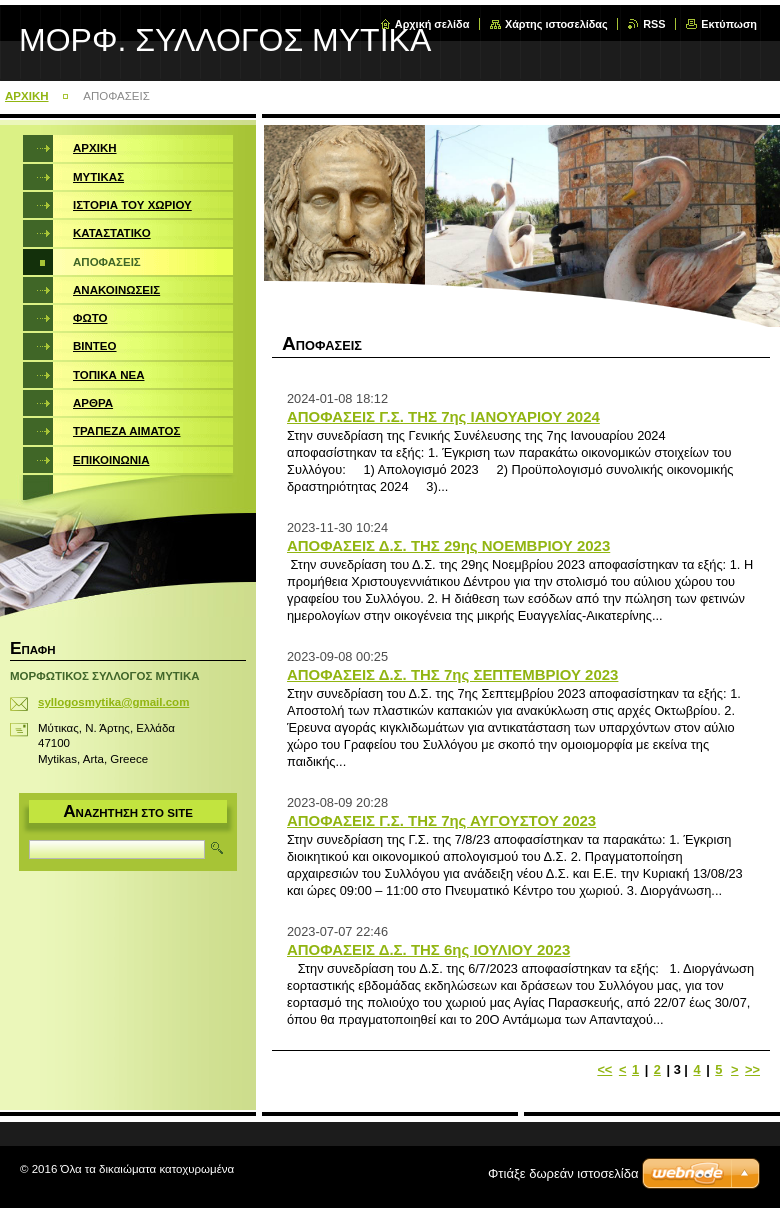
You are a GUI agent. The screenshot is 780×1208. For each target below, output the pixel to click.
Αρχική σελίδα (432, 24)
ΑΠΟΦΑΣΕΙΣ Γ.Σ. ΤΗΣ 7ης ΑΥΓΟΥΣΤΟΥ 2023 (441, 820)
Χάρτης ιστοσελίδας (556, 24)
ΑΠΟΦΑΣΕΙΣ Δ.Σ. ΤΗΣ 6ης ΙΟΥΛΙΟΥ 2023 (428, 949)
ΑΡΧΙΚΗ (27, 96)
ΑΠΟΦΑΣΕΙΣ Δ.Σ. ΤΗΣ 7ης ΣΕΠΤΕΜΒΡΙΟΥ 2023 (452, 674)
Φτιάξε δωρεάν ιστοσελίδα (563, 1173)
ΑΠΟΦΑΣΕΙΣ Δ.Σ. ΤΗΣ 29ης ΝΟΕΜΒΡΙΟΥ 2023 (448, 545)
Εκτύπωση (729, 24)
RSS (654, 24)
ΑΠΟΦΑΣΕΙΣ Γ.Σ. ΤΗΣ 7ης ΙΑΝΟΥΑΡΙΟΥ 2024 (443, 416)
